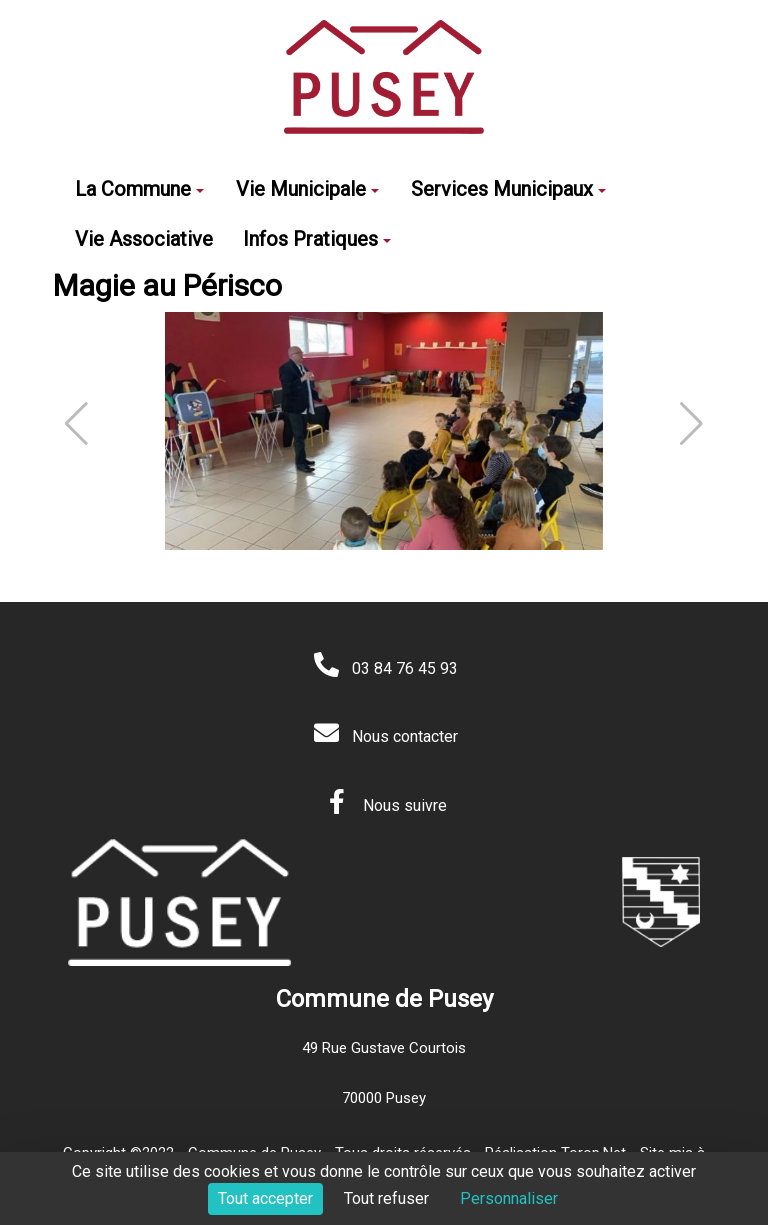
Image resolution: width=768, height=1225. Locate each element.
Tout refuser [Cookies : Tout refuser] (386, 1198)
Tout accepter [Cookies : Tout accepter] (265, 1198)
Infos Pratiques (317, 239)
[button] (691, 424)
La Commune (139, 189)
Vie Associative (144, 239)
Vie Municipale (307, 189)
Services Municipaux (508, 189)
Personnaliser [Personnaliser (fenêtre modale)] (509, 1198)
